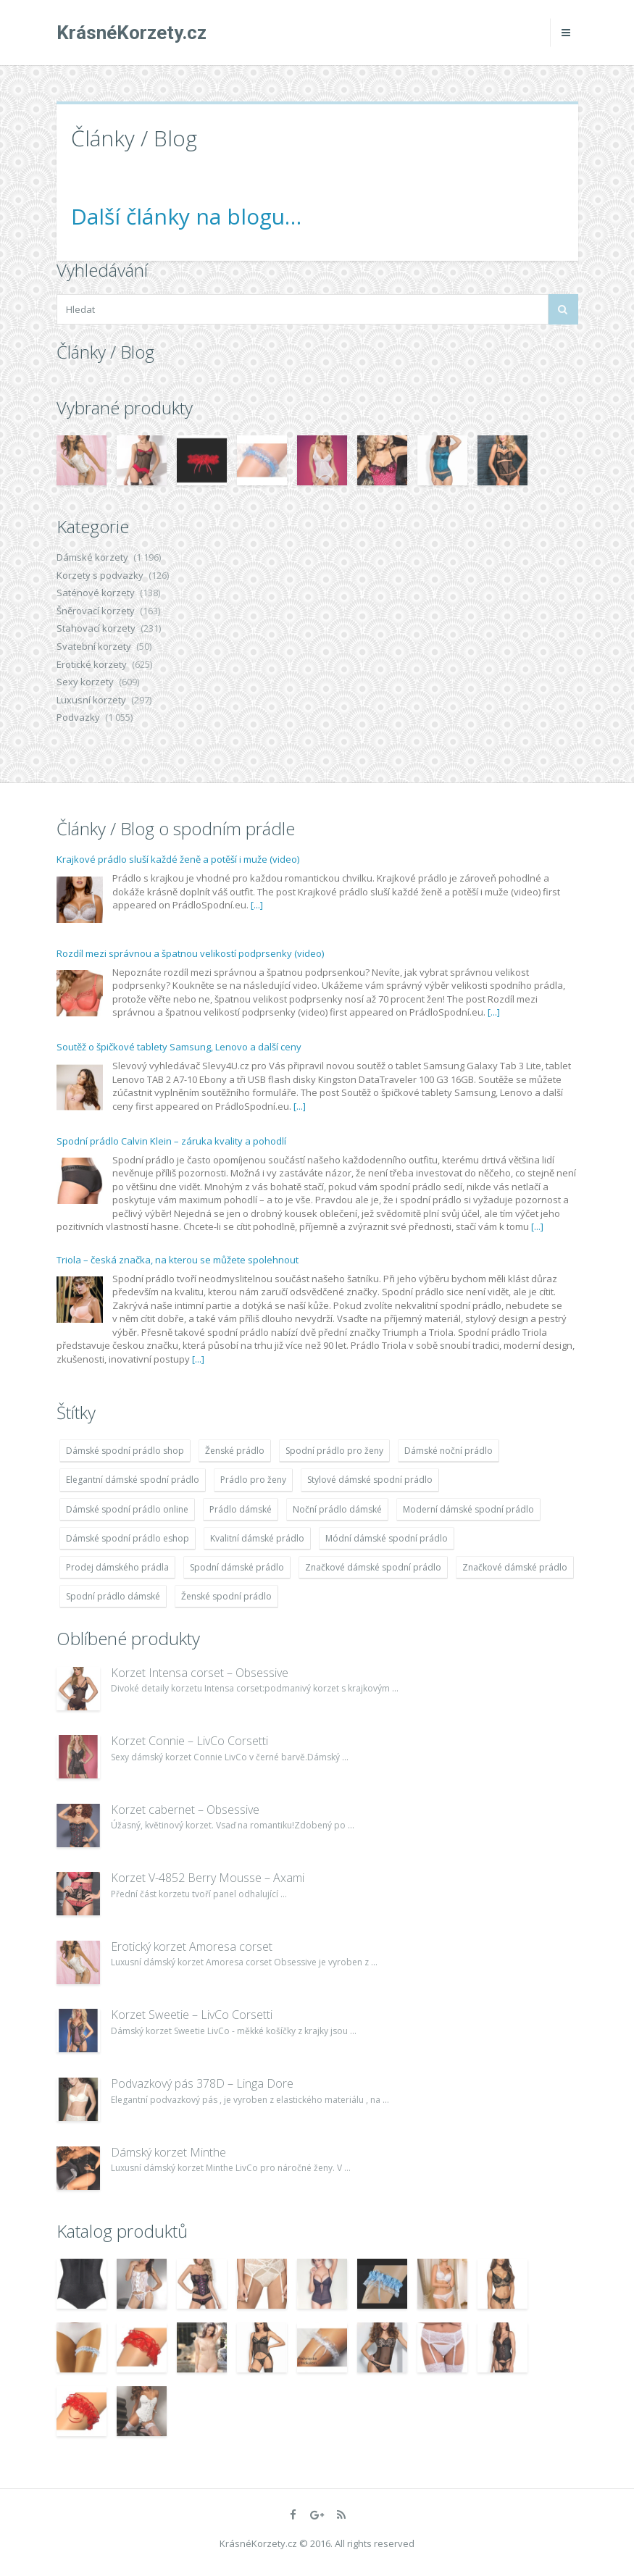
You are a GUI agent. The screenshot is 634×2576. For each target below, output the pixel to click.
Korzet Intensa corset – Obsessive (199, 1673)
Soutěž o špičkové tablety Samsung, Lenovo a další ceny (179, 1046)
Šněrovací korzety (96, 610)
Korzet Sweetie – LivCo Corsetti (191, 2015)
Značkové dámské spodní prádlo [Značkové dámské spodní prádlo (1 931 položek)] (373, 1567)
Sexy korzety (85, 681)
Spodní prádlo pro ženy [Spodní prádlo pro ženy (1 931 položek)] (334, 1450)
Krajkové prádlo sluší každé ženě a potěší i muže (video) (178, 859)
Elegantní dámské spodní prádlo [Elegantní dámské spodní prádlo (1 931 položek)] (132, 1479)
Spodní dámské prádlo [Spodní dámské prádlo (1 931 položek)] (237, 1567)
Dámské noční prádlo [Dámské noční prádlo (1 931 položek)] (448, 1450)
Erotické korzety (92, 664)
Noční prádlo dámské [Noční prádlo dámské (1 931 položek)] (337, 1509)
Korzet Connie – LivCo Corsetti (189, 1741)
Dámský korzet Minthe (168, 2152)
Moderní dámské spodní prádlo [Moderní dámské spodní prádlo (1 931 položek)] (468, 1509)
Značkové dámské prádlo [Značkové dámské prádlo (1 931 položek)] (514, 1567)
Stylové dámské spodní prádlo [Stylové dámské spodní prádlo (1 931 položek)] (370, 1479)
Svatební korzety (94, 646)
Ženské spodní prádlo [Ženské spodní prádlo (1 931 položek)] (226, 1596)
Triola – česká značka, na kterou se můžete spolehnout (178, 1259)
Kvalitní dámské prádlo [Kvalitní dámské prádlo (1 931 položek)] (257, 1538)
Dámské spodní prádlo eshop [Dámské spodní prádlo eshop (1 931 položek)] (127, 1538)
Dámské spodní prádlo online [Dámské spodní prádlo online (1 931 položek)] (127, 1509)
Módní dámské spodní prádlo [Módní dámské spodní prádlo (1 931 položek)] (386, 1538)
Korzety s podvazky (100, 575)
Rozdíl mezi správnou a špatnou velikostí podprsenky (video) (190, 953)
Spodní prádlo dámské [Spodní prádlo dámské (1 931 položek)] (113, 1596)
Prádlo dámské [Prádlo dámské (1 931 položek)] (240, 1509)
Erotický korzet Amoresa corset (191, 1946)
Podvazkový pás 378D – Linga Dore (202, 2083)
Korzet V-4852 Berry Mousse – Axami (207, 1878)
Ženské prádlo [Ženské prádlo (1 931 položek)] (234, 1450)
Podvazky (78, 717)
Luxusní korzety (91, 699)
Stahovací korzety (96, 628)
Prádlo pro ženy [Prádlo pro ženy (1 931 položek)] (253, 1479)
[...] (257, 904)
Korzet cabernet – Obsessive (185, 1810)
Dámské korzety (92, 557)
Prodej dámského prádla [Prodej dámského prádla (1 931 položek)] (117, 1567)
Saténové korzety (96, 592)
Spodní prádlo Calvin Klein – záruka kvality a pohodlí (171, 1140)
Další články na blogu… (186, 216)
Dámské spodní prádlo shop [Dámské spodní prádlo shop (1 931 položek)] (125, 1450)
